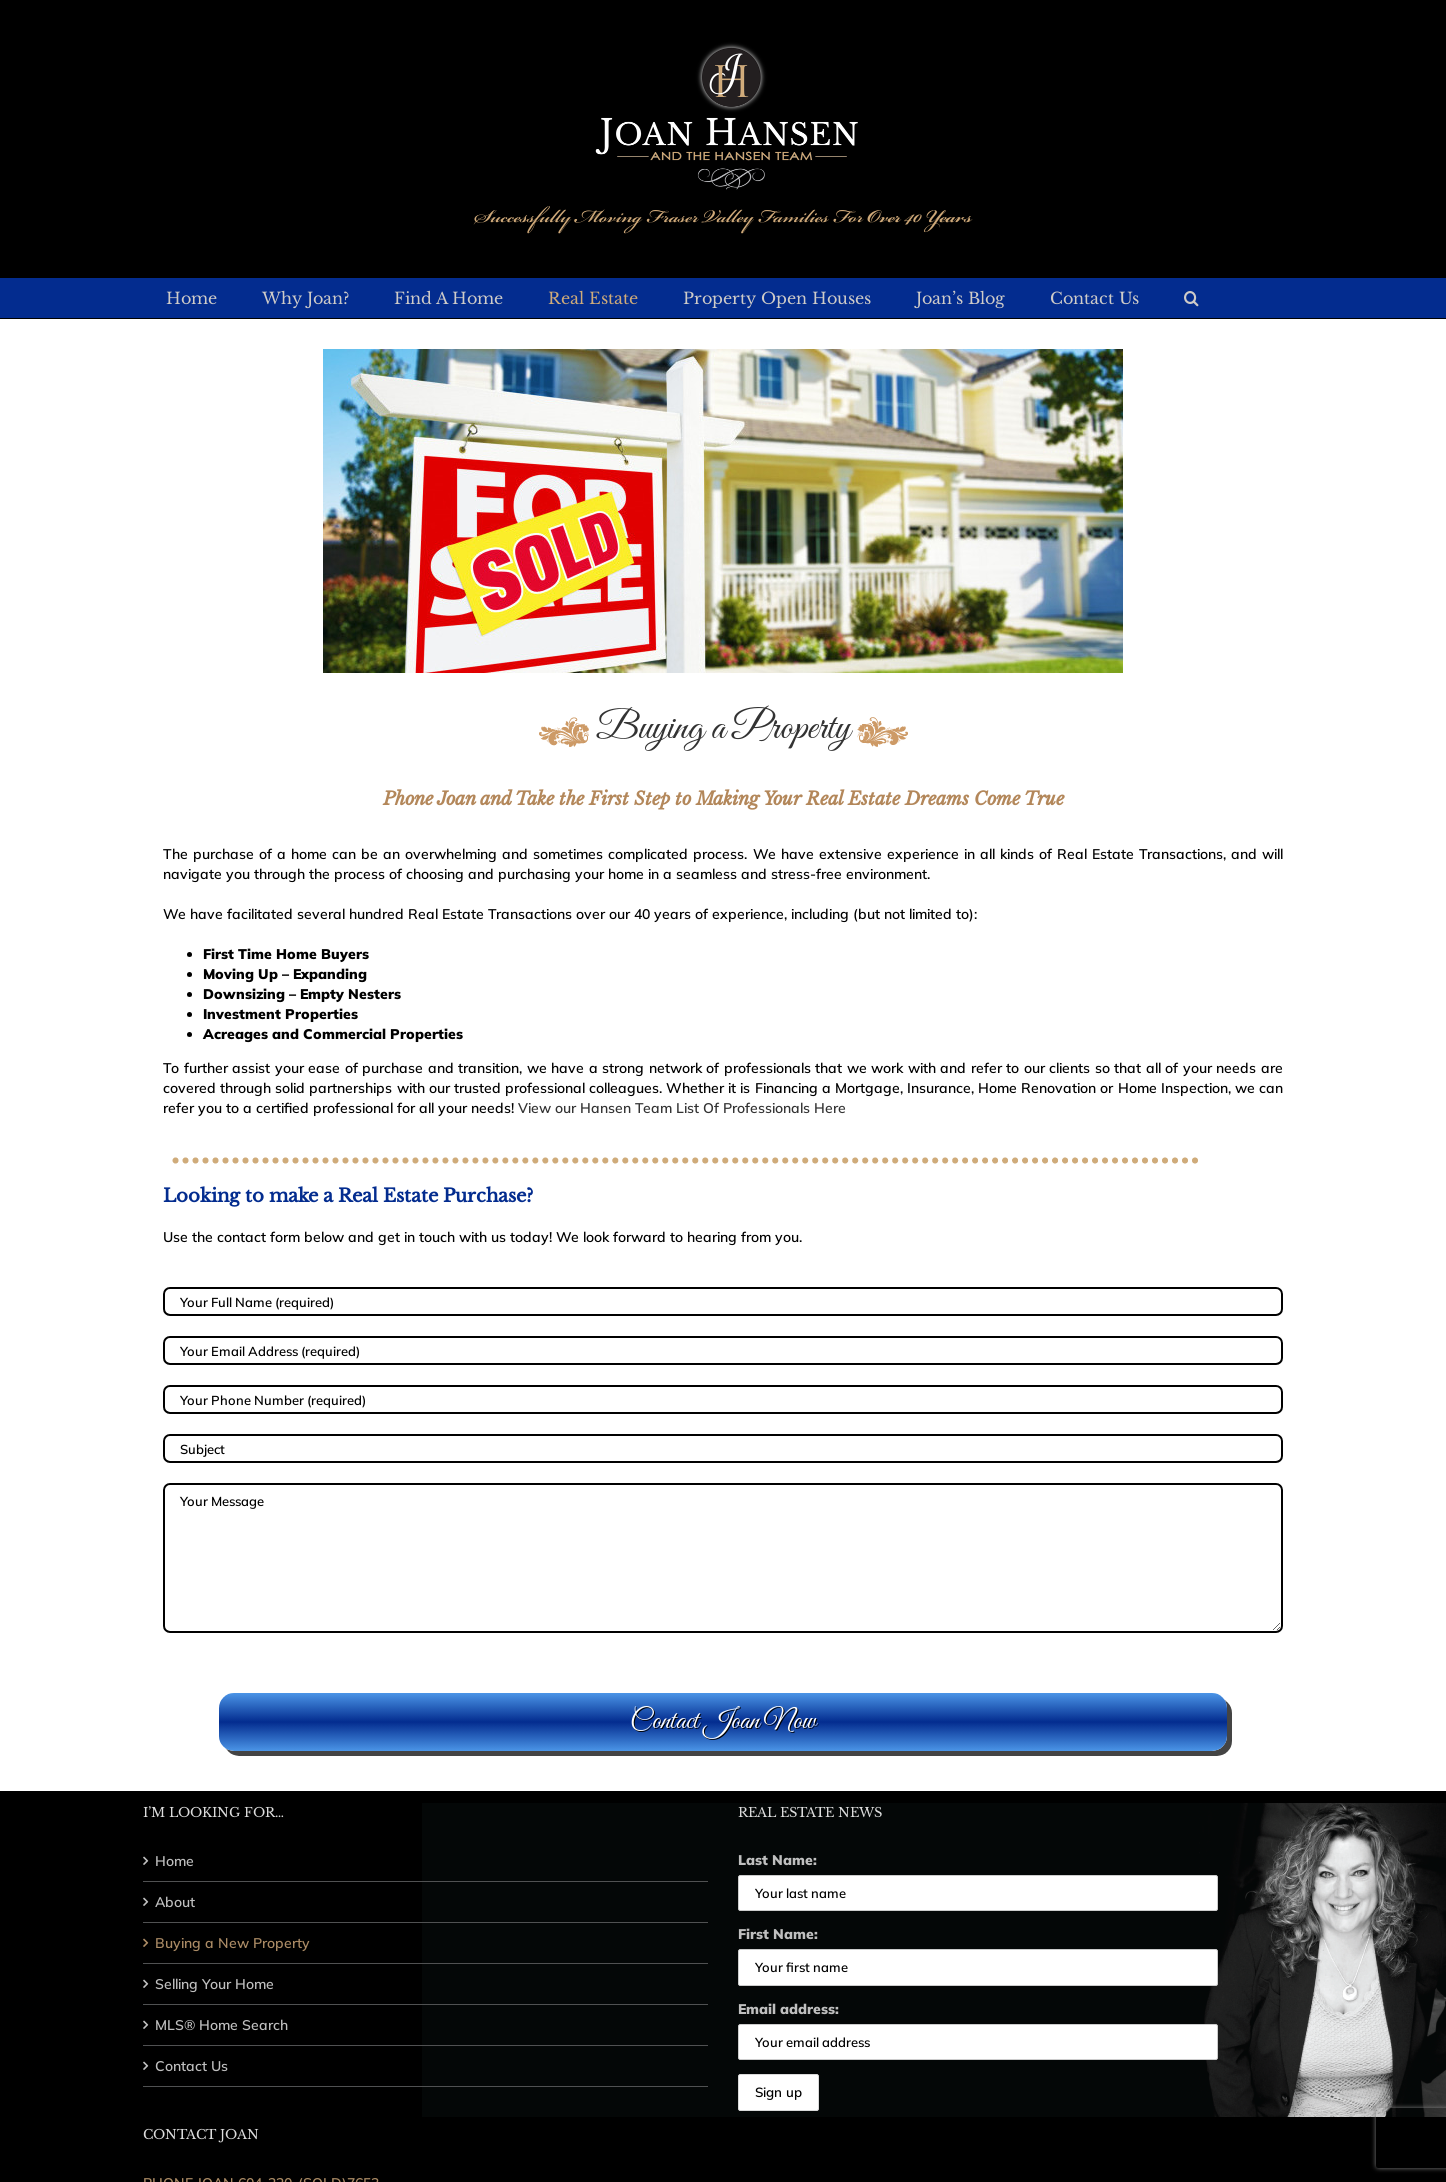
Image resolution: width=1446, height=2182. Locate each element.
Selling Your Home (214, 1984)
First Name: (778, 1934)
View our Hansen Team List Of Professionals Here (682, 1108)
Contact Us (191, 2066)
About (175, 1902)
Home (174, 1861)
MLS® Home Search (221, 2025)
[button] (1191, 298)
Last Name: (777, 1860)
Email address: (788, 2009)
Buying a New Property (232, 1943)
